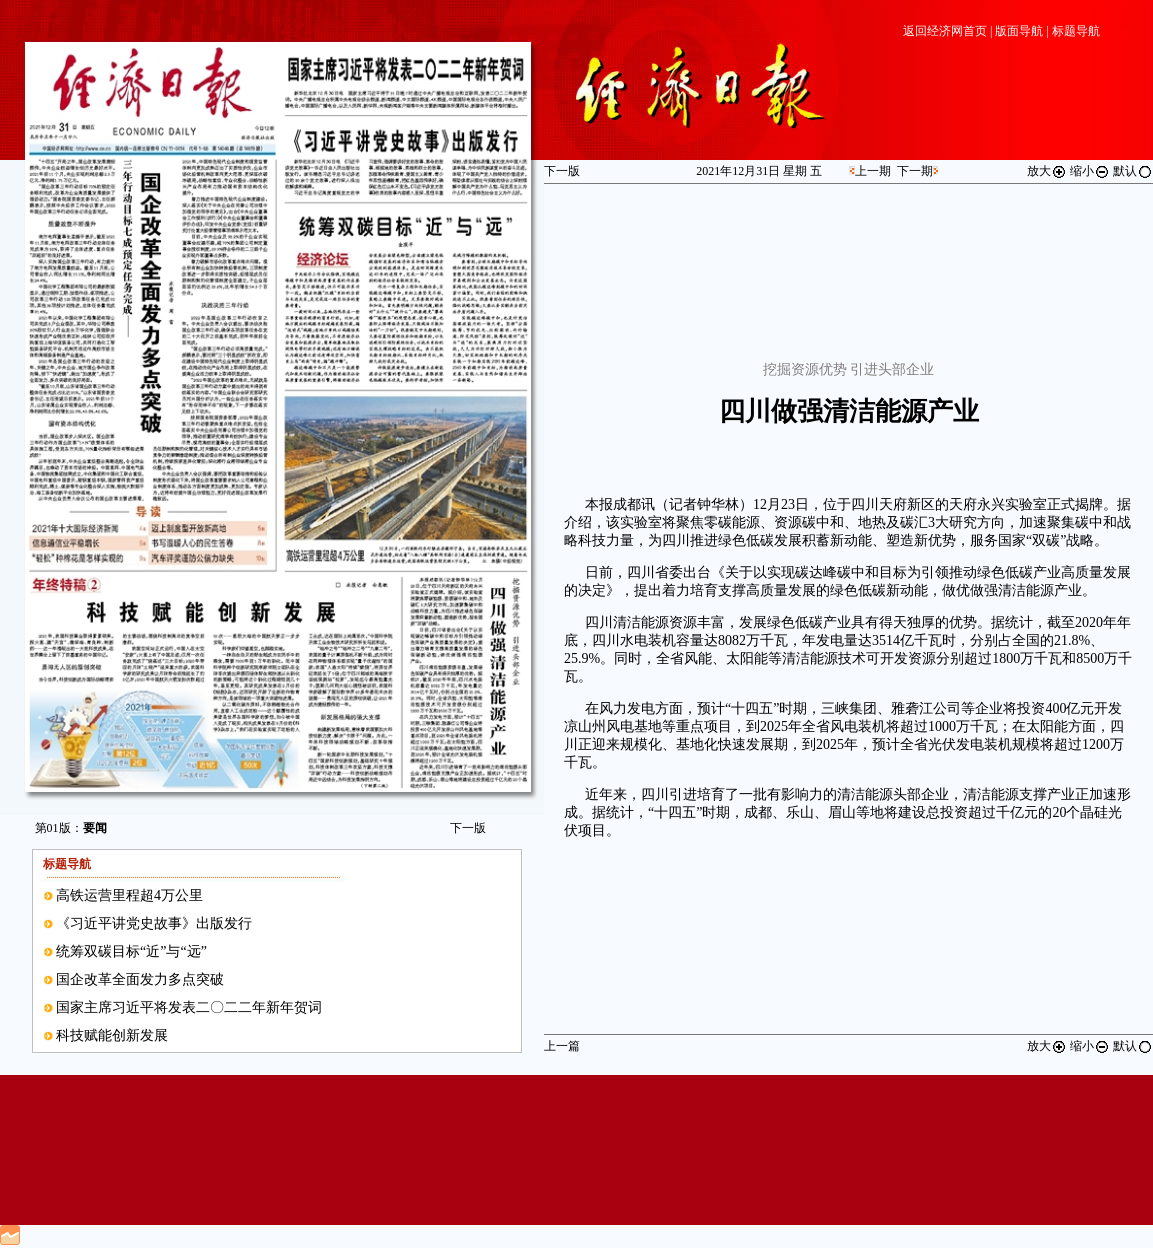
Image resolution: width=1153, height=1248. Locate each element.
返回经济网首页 (945, 31)
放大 (1047, 171)
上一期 (873, 171)
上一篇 (562, 1046)
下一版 (468, 828)
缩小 (1090, 171)
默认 (1133, 171)
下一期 (915, 171)
